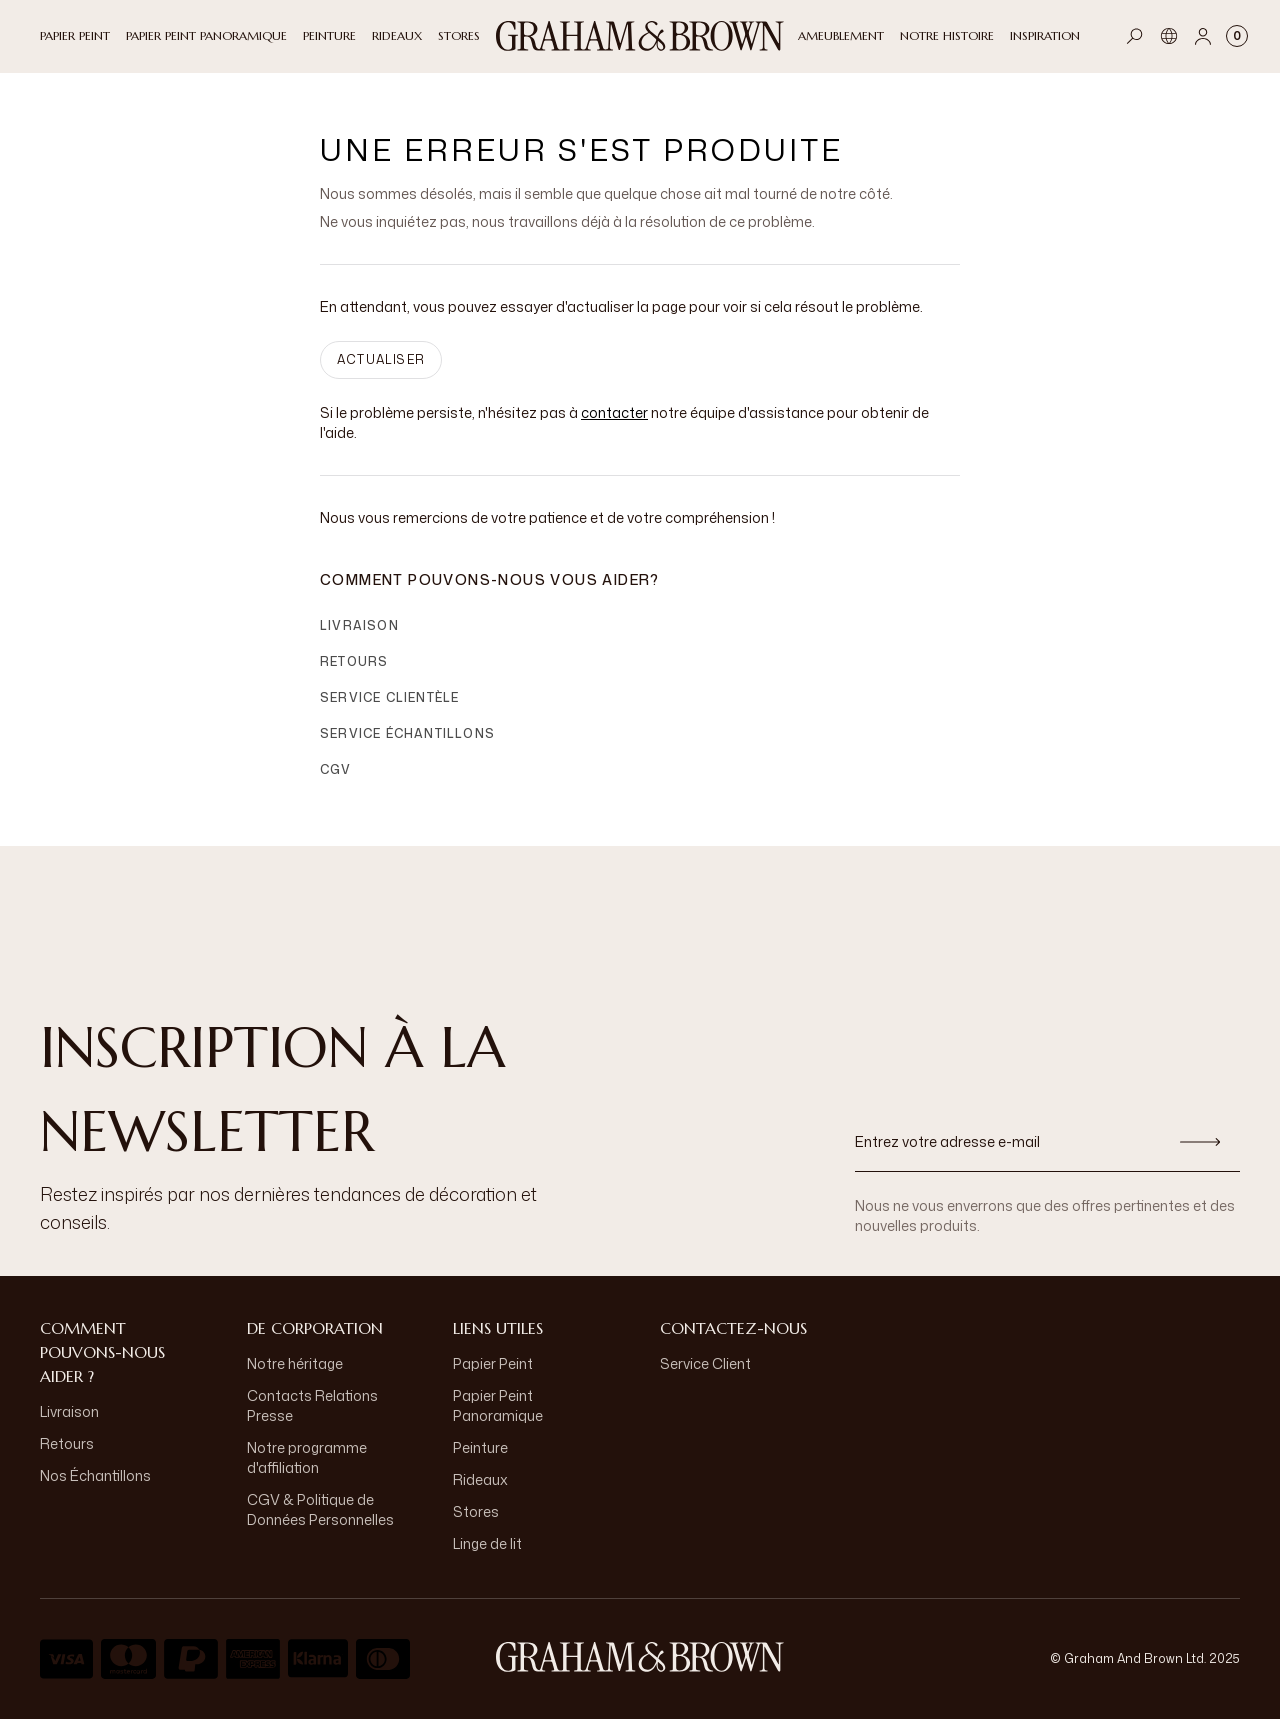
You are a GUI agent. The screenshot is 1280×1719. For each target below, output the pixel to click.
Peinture (480, 1447)
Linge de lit (487, 1543)
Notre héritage (295, 1363)
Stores (476, 1511)
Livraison (359, 625)
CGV (336, 769)
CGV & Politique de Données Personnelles (320, 1509)
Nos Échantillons (95, 1475)
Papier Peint (493, 1363)
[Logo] (640, 36)
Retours (354, 661)
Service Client (705, 1363)
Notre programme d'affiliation (307, 1457)
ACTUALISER (381, 359)
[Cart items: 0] (1237, 36)
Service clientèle (389, 697)
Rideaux (480, 1479)
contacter (614, 412)
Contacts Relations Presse (312, 1405)
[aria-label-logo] (640, 1657)
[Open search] (1135, 36)
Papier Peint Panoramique (498, 1405)
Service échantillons (407, 733)
